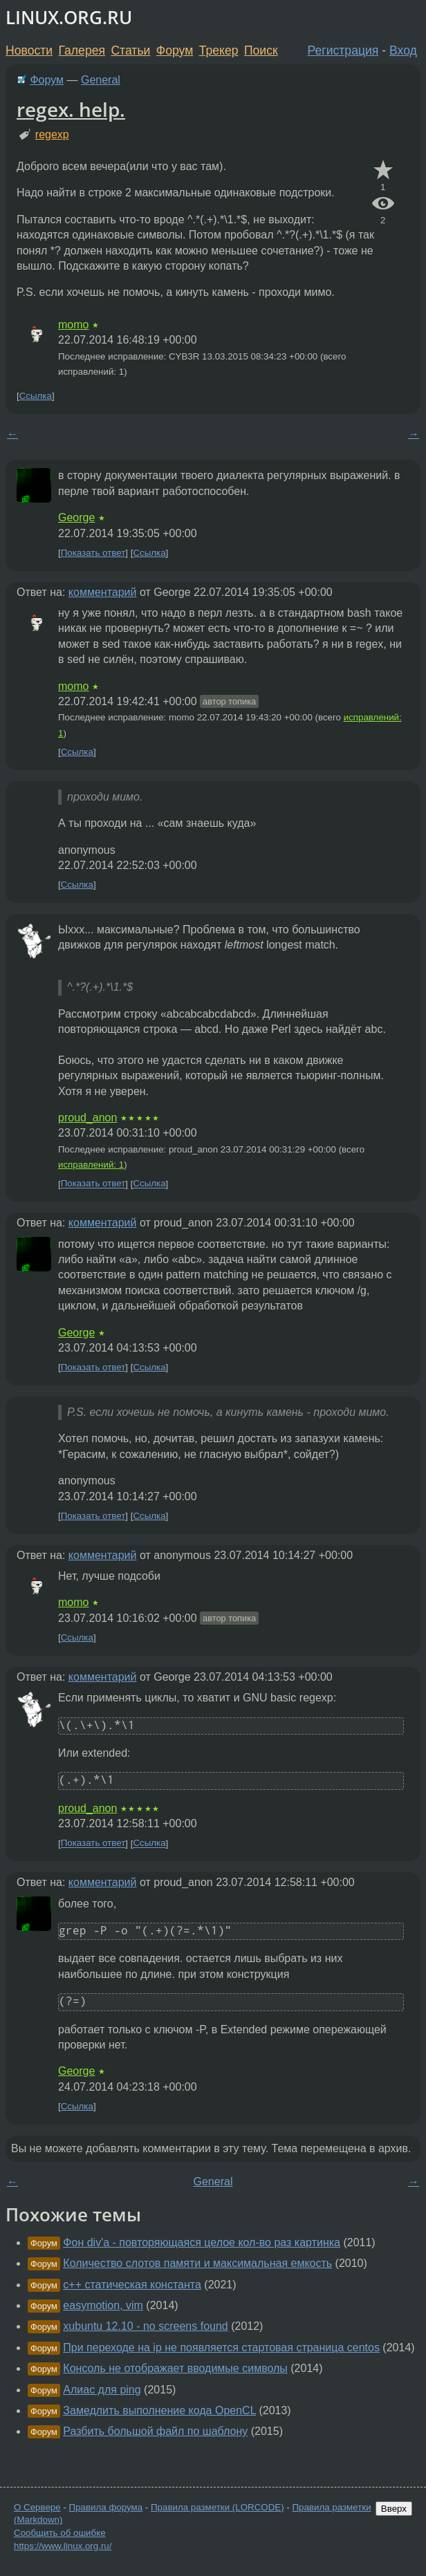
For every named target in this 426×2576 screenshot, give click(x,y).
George (76, 517)
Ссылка (35, 396)
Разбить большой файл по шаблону (155, 2431)
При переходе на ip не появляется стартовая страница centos (221, 2347)
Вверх (394, 2508)
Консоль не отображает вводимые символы (175, 2368)
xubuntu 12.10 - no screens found (145, 2326)
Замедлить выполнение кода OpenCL (159, 2410)
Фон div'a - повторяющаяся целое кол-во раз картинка (201, 2242)
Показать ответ (93, 553)
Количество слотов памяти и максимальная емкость (197, 2263)
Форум (174, 50)
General (100, 80)
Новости (29, 50)
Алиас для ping (101, 2390)
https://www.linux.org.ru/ (62, 2546)
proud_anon (87, 1117)
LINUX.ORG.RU (69, 18)
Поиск (261, 50)
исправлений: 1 (91, 1164)
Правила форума (106, 2507)
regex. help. (71, 109)
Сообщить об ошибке (60, 2533)
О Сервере (37, 2507)
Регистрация (343, 50)
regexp (52, 134)
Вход (403, 50)
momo (73, 324)
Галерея (82, 50)
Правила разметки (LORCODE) (217, 2507)
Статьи (130, 50)
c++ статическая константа (132, 2284)
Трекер (219, 50)
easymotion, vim (103, 2305)
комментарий (102, 592)
